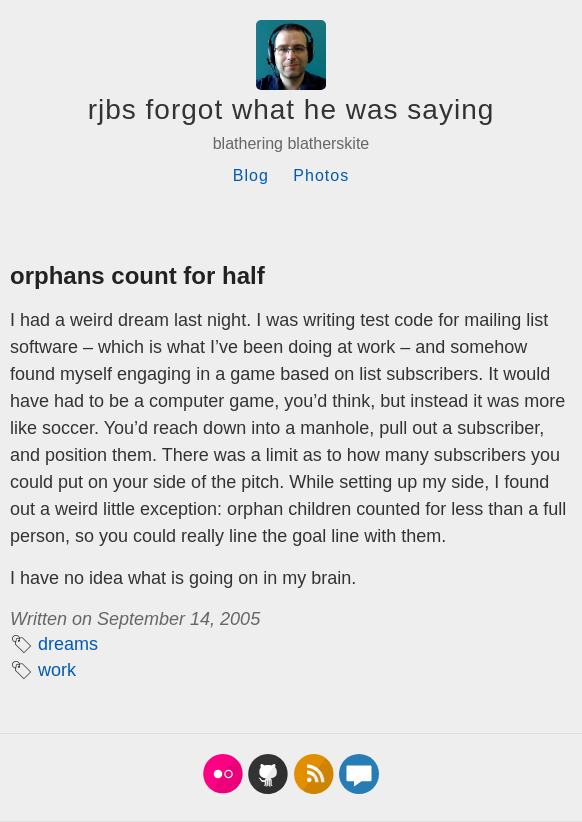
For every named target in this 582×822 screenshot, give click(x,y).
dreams (68, 644)
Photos (321, 175)
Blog (251, 175)
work (57, 670)
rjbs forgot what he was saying (291, 109)
